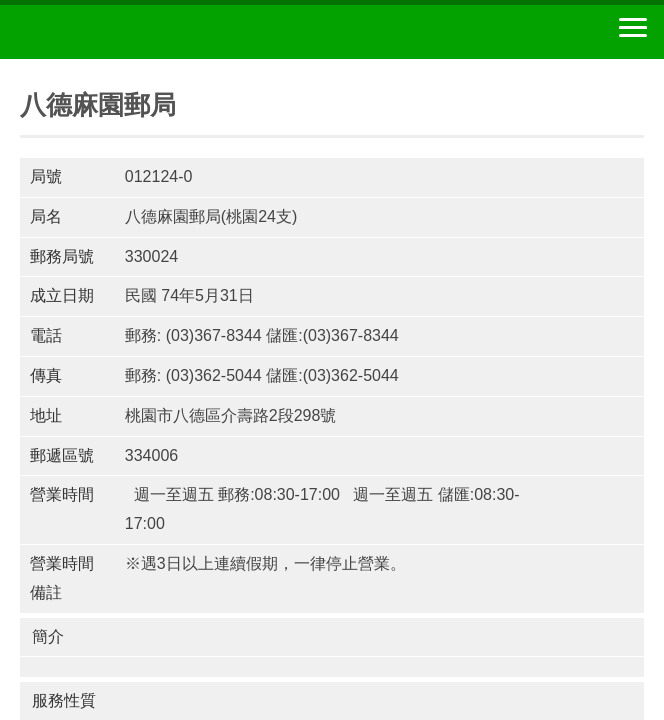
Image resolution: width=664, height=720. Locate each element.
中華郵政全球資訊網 (125, 32)
